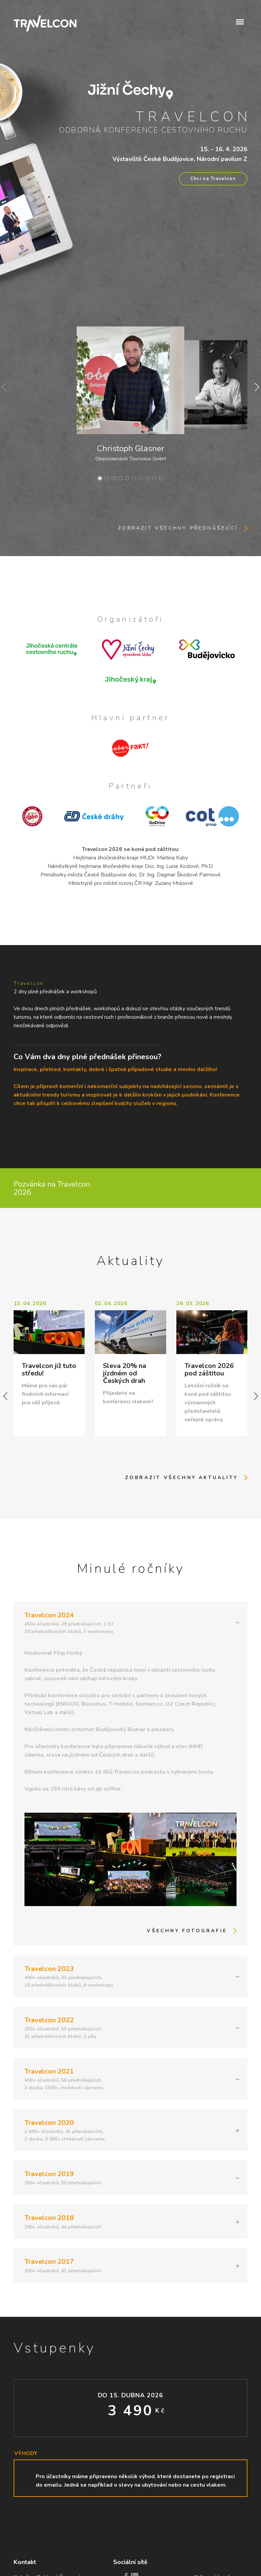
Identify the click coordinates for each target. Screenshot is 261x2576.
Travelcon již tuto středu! (49, 1369)
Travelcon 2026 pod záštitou (209, 1369)
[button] (240, 21)
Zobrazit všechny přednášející (178, 528)
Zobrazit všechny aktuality (181, 1477)
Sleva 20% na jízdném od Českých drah (124, 1373)
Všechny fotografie (187, 1930)
